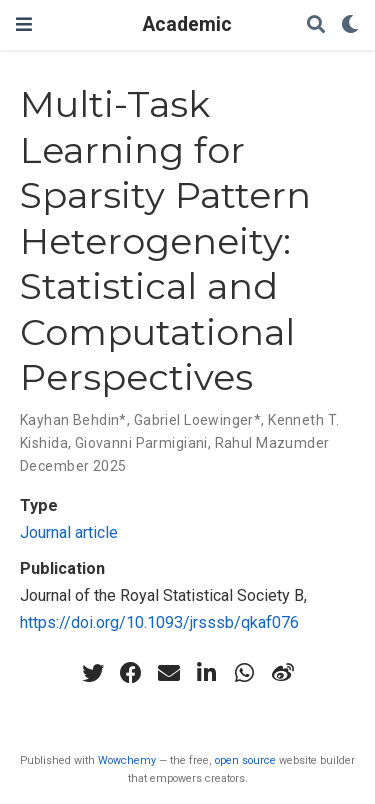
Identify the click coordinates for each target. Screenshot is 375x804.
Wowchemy (127, 760)
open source (245, 760)
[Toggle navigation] (24, 24)
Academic (187, 24)
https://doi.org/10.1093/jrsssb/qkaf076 (159, 622)
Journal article (69, 532)
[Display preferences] (350, 25)
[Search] (316, 25)
